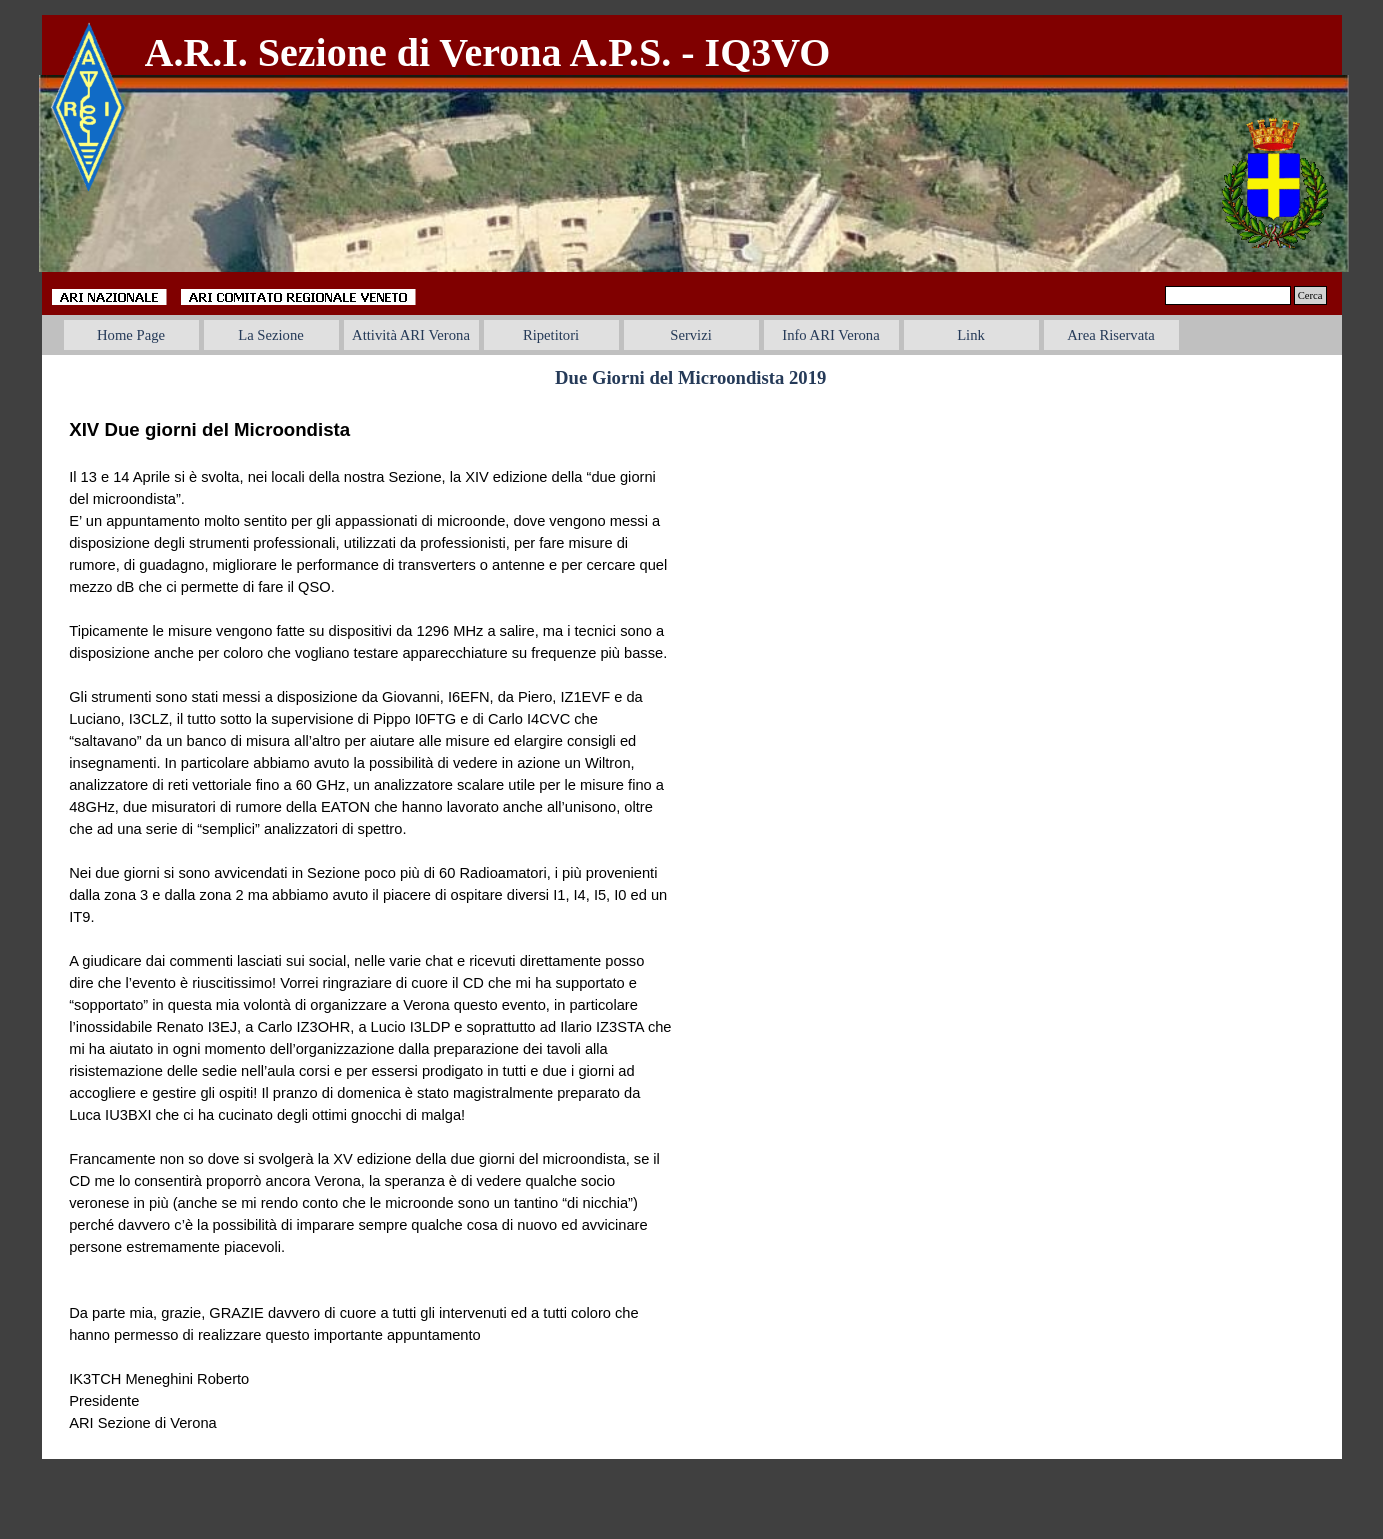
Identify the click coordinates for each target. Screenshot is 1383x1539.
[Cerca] (1228, 295)
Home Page (131, 335)
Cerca (1310, 295)
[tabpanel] (556, 53)
